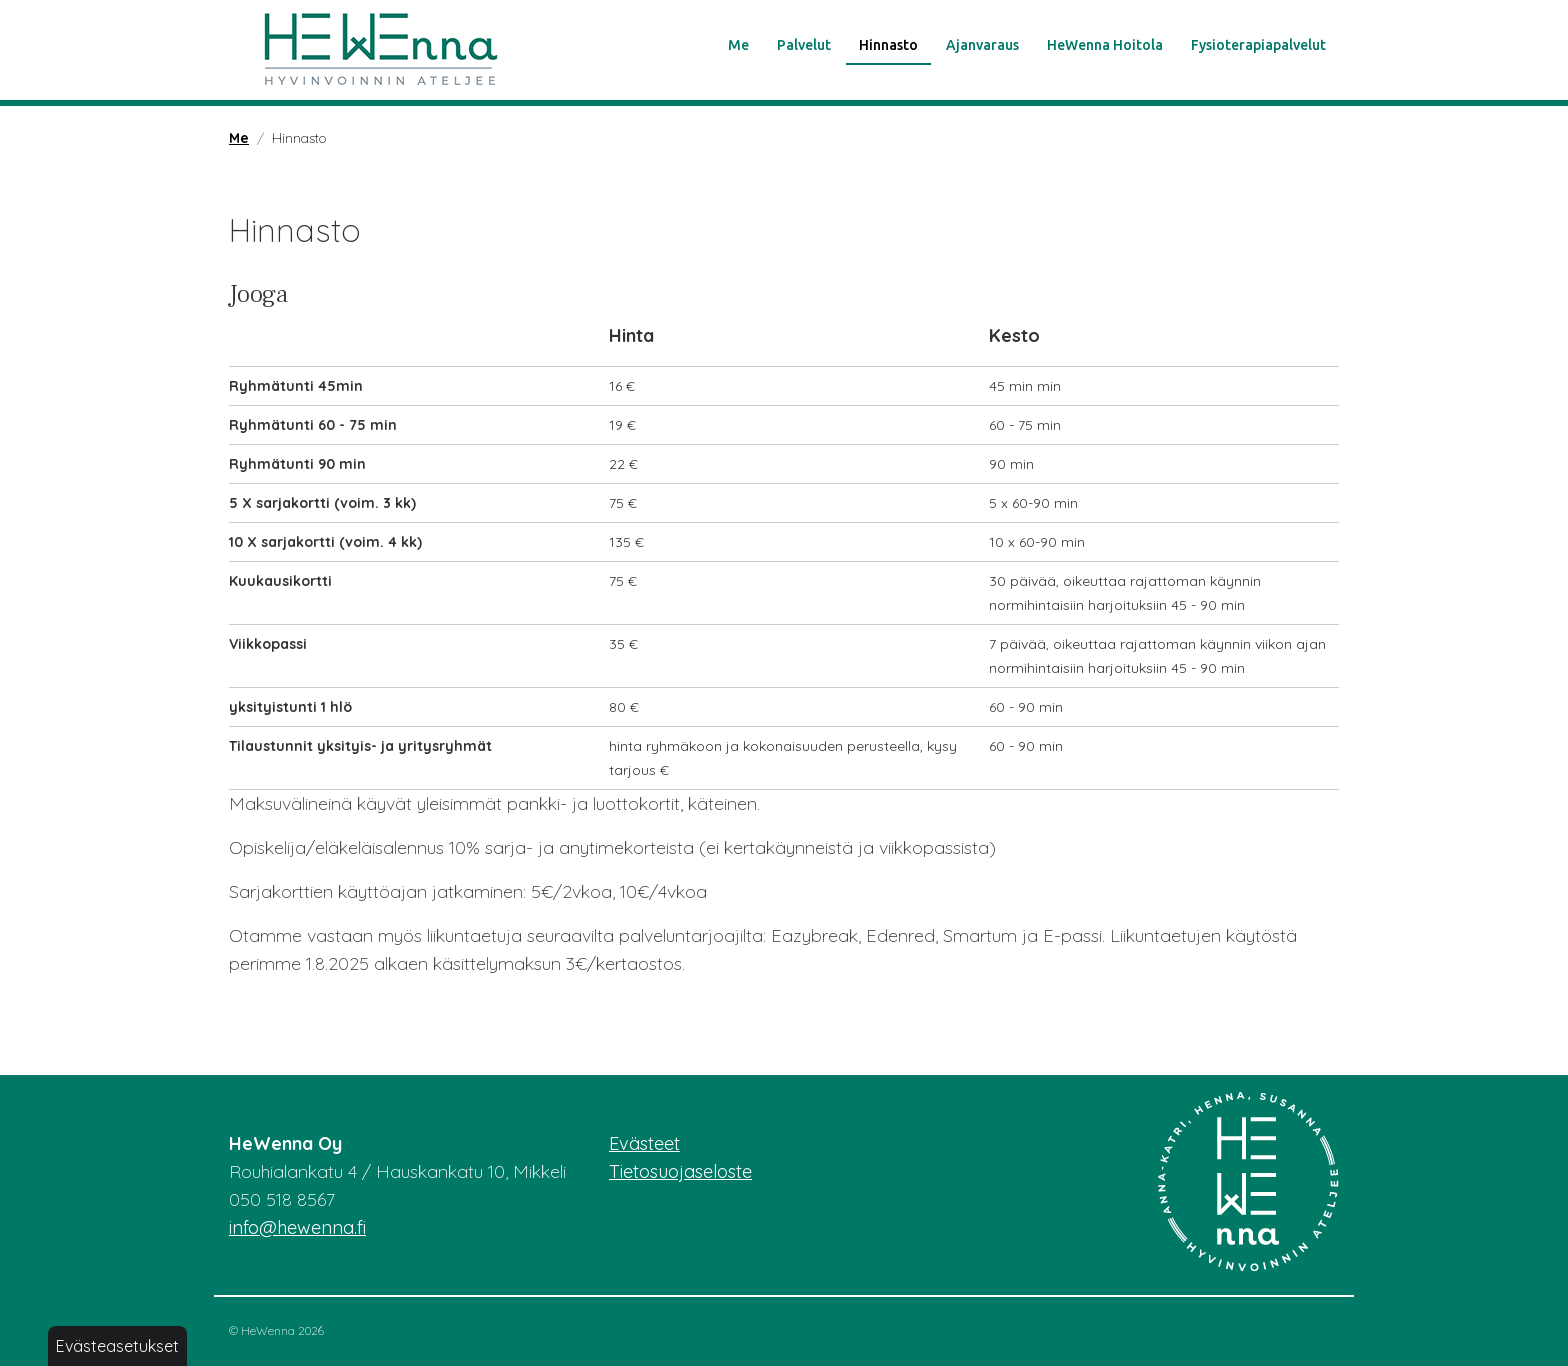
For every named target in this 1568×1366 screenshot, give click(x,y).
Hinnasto (888, 45)
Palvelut (804, 45)
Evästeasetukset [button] (117, 1346)
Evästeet (644, 1143)
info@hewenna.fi (297, 1227)
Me (738, 45)
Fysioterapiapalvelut (1258, 45)
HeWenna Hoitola (1105, 45)
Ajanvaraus (982, 45)
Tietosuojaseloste (680, 1171)
